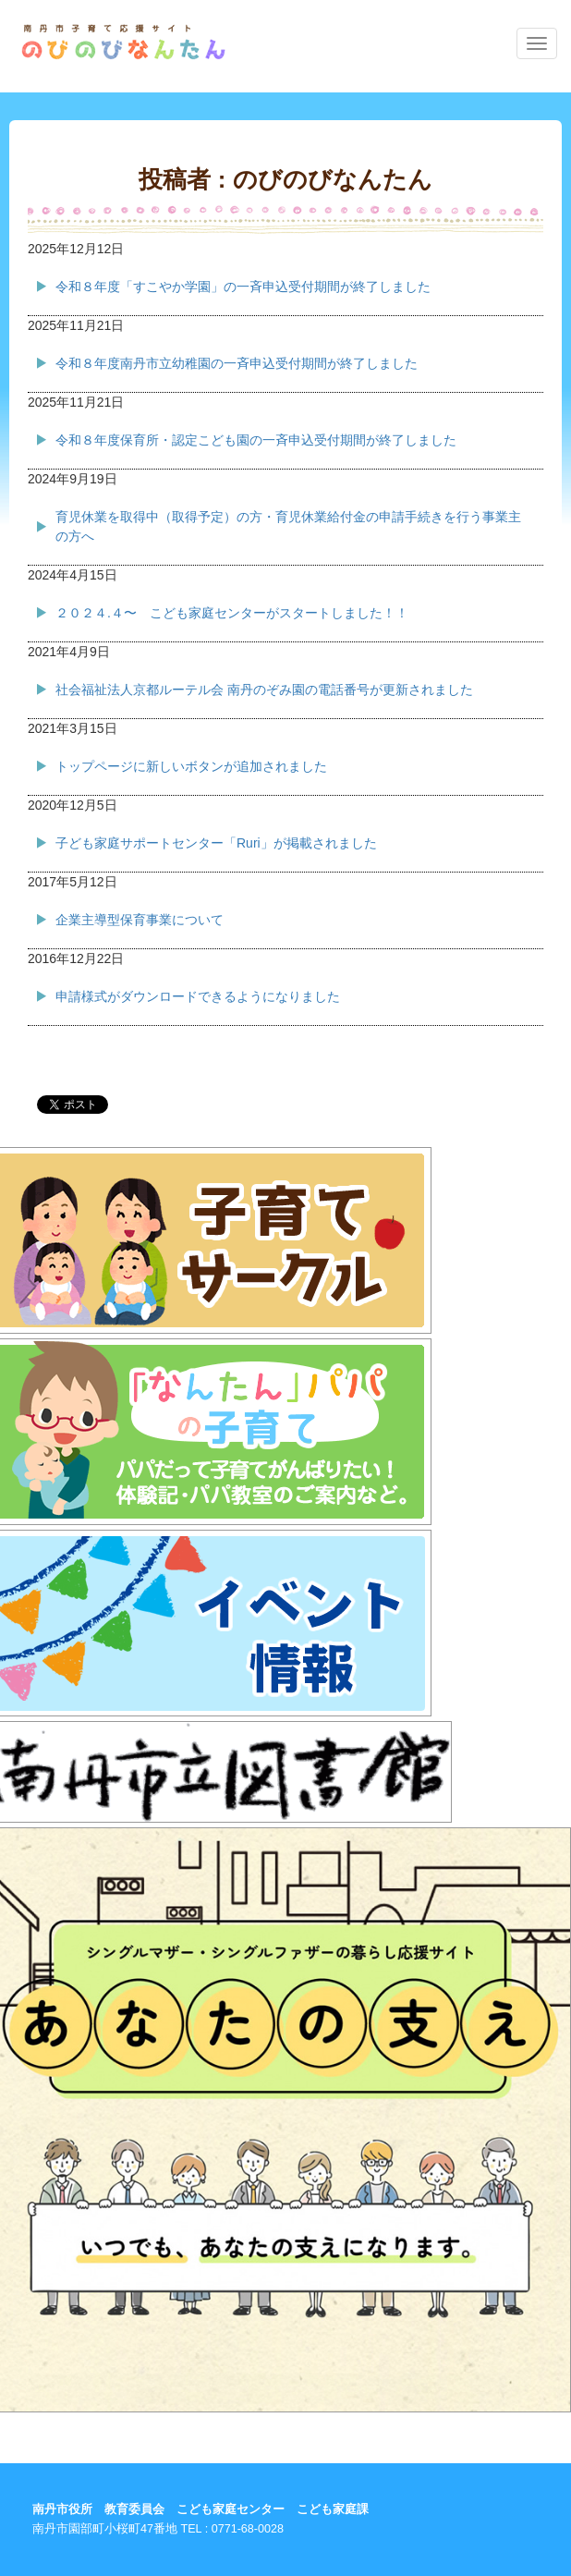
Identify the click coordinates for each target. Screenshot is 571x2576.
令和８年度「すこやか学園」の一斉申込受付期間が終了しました (243, 286)
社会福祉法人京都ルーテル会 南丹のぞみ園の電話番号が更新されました (264, 689)
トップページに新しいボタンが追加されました (191, 766)
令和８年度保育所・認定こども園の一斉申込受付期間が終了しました (255, 440)
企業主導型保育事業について (139, 919)
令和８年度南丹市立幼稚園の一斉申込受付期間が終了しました (236, 363)
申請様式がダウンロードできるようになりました (197, 996)
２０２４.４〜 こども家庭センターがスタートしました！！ (231, 612)
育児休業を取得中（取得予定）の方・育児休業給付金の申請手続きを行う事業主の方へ (288, 526)
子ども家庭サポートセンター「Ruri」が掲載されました (216, 843)
